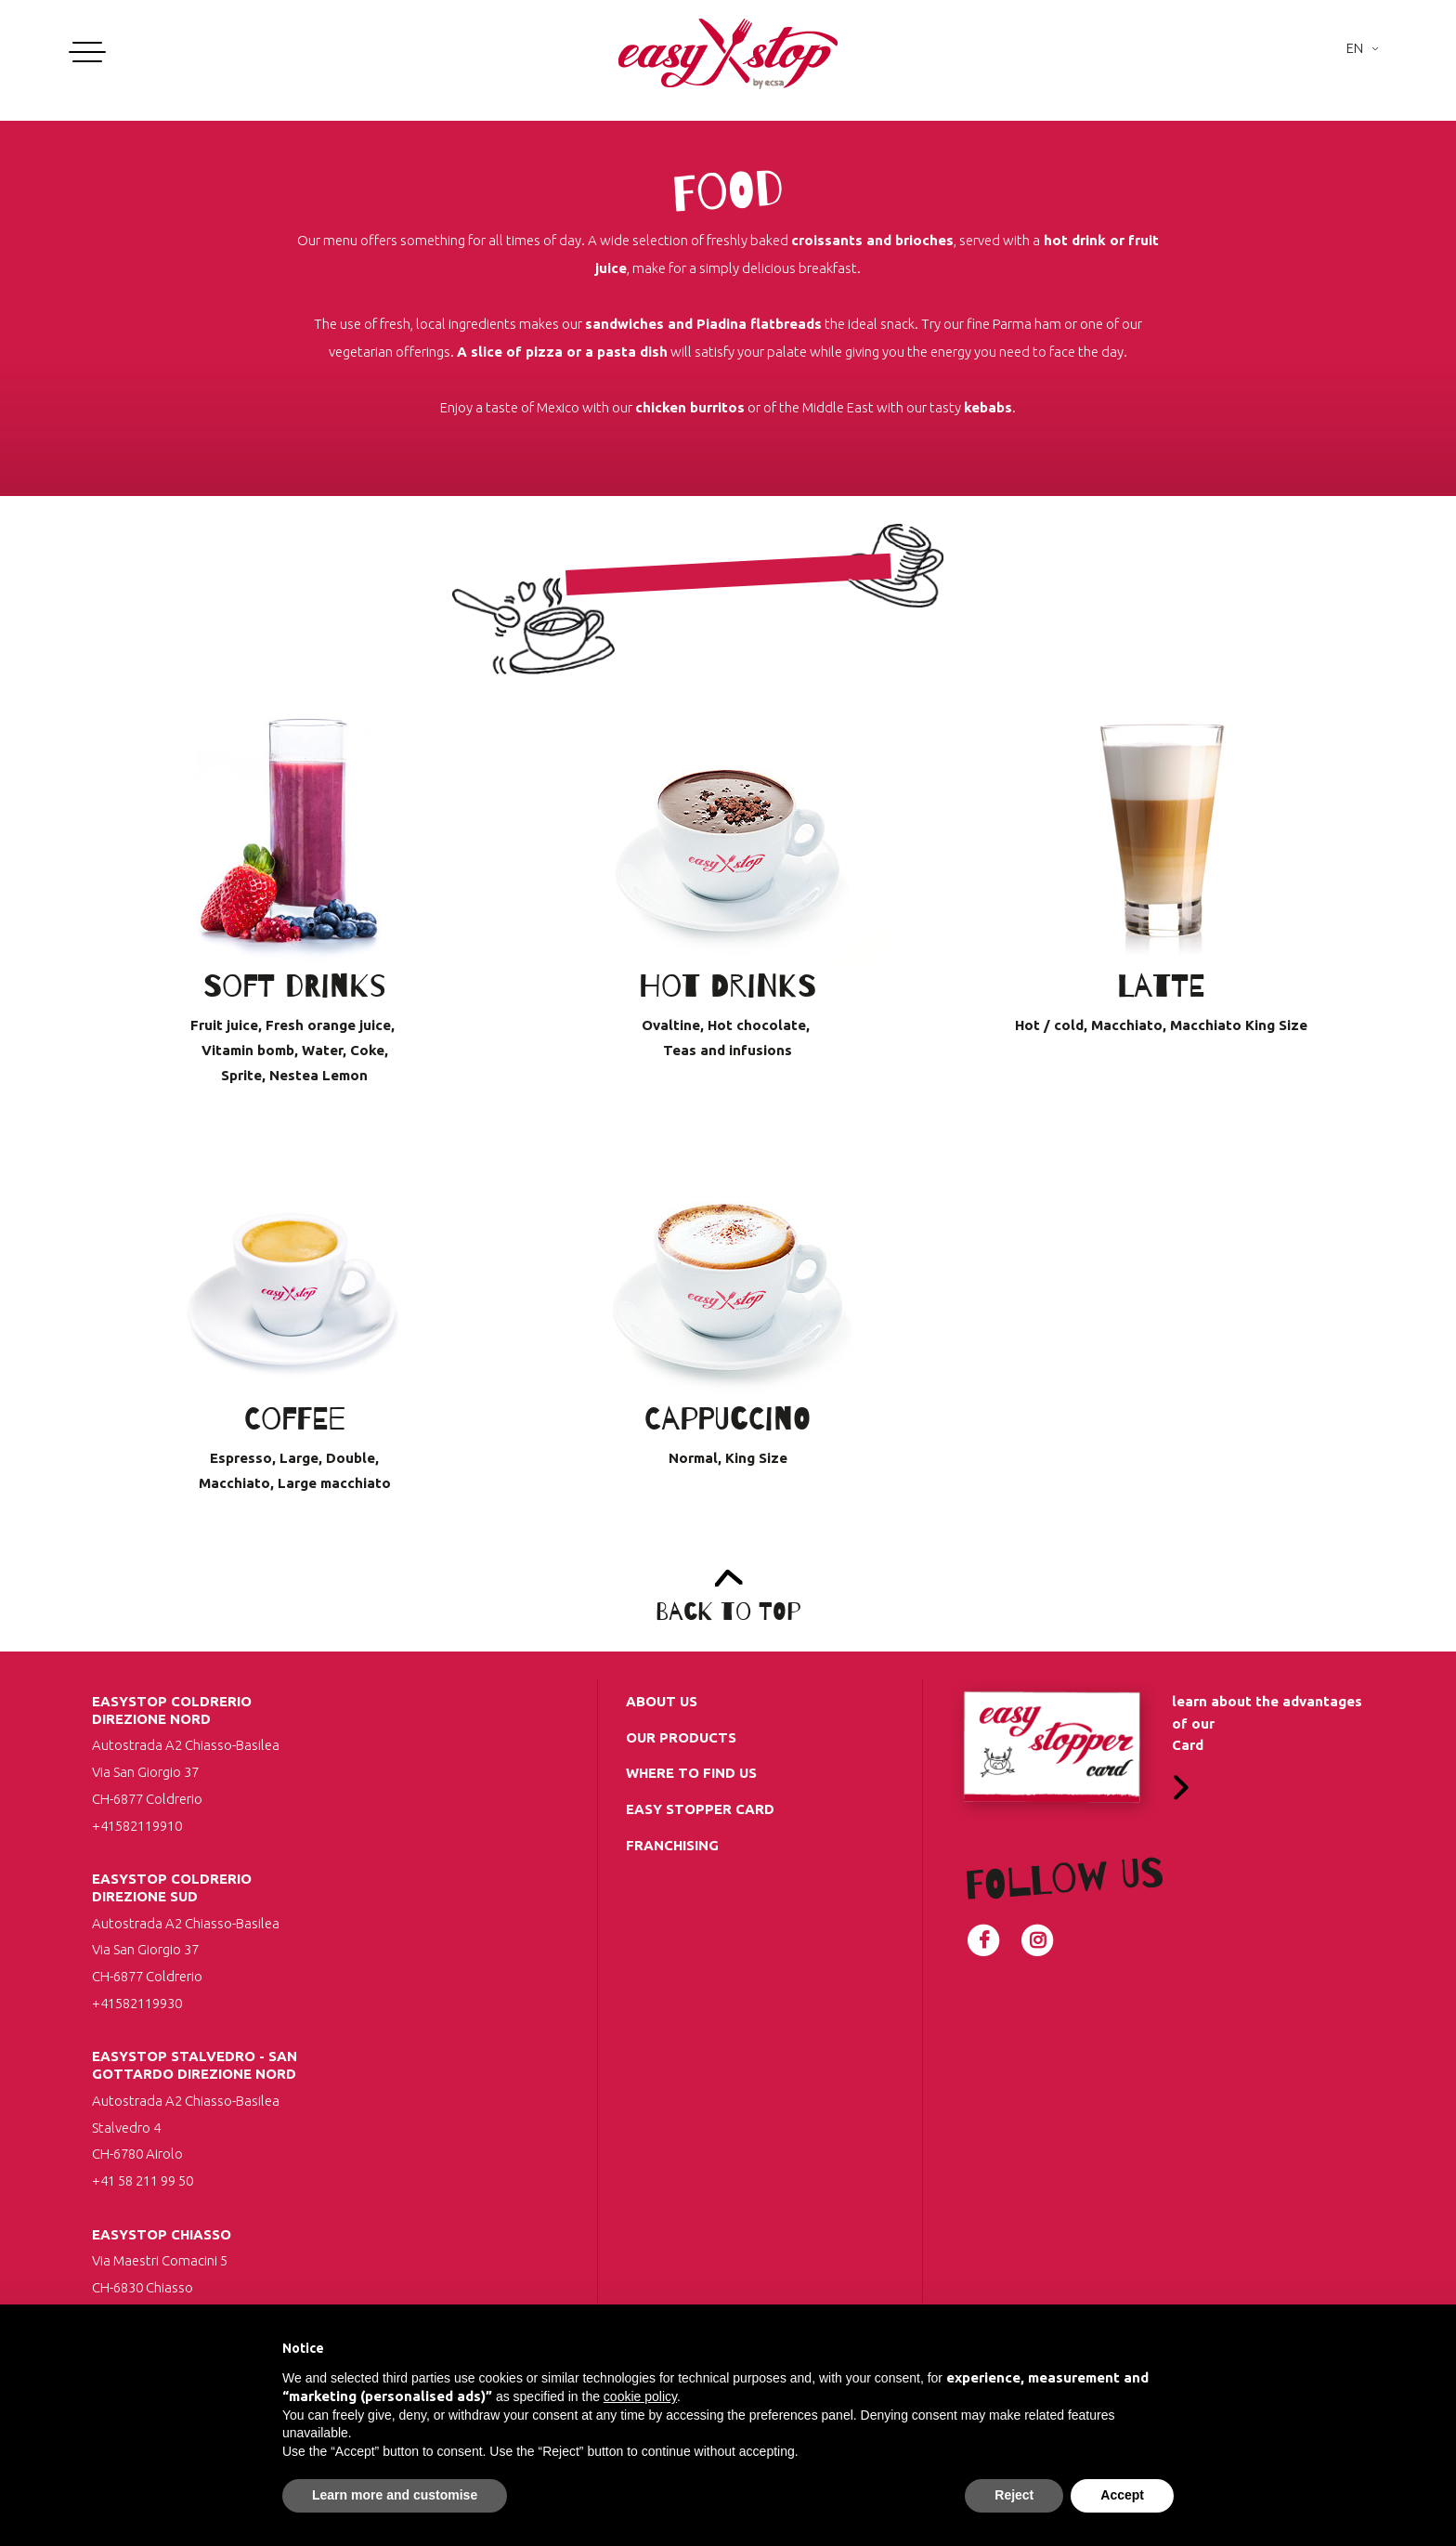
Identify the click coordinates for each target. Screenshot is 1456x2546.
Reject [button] (1014, 2494)
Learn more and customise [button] (394, 2494)
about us (661, 1701)
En (1354, 48)
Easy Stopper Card (700, 1809)
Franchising (672, 1845)
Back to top (728, 1612)
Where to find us (691, 1773)
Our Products (681, 1737)
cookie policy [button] (640, 2396)
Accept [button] (1122, 2494)
